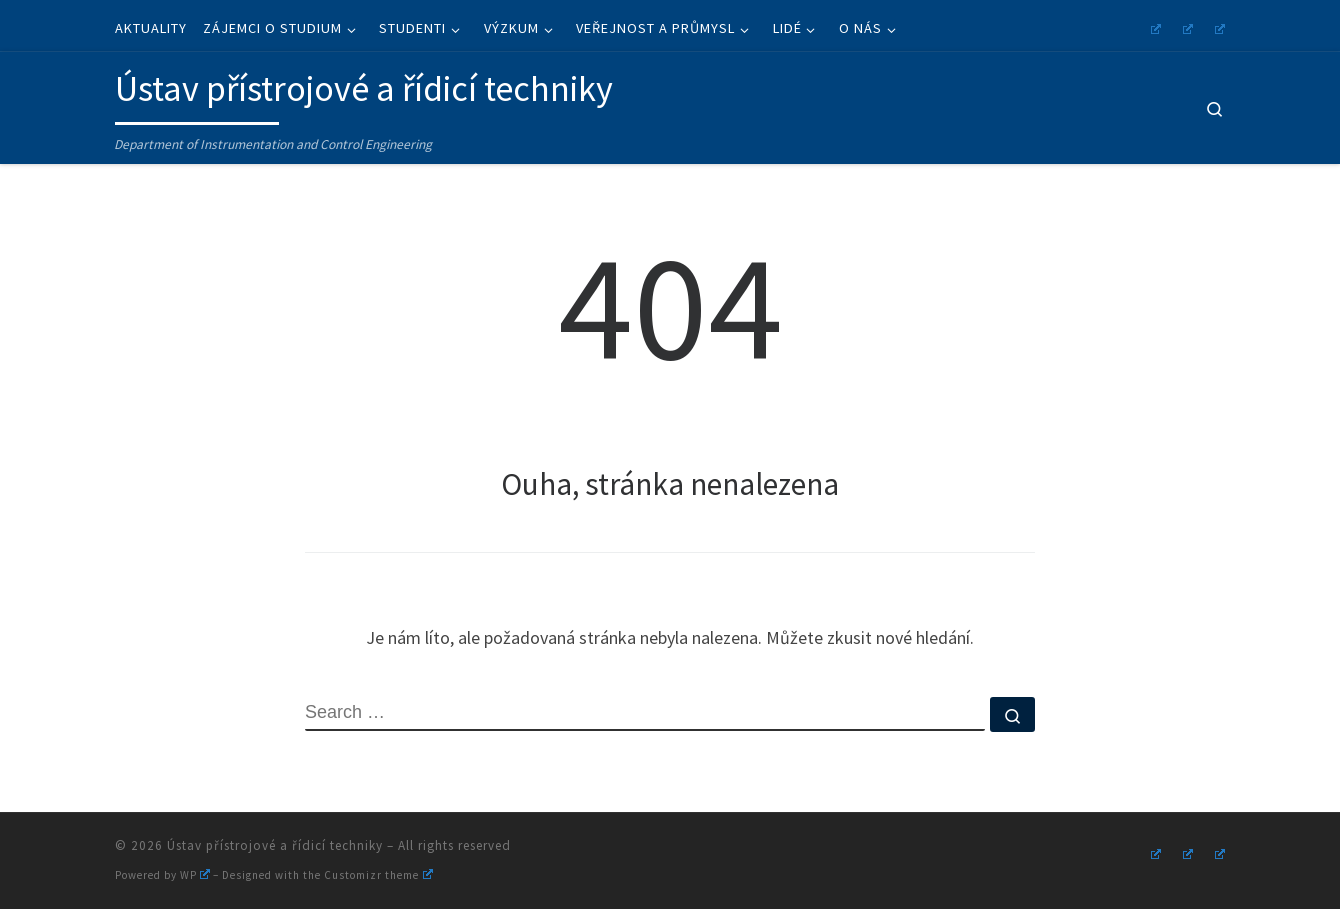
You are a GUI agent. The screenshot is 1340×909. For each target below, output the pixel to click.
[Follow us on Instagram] (1153, 26)
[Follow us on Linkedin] (1217, 26)
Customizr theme (378, 875)
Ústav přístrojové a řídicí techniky (275, 845)
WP (195, 875)
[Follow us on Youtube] (1185, 26)
